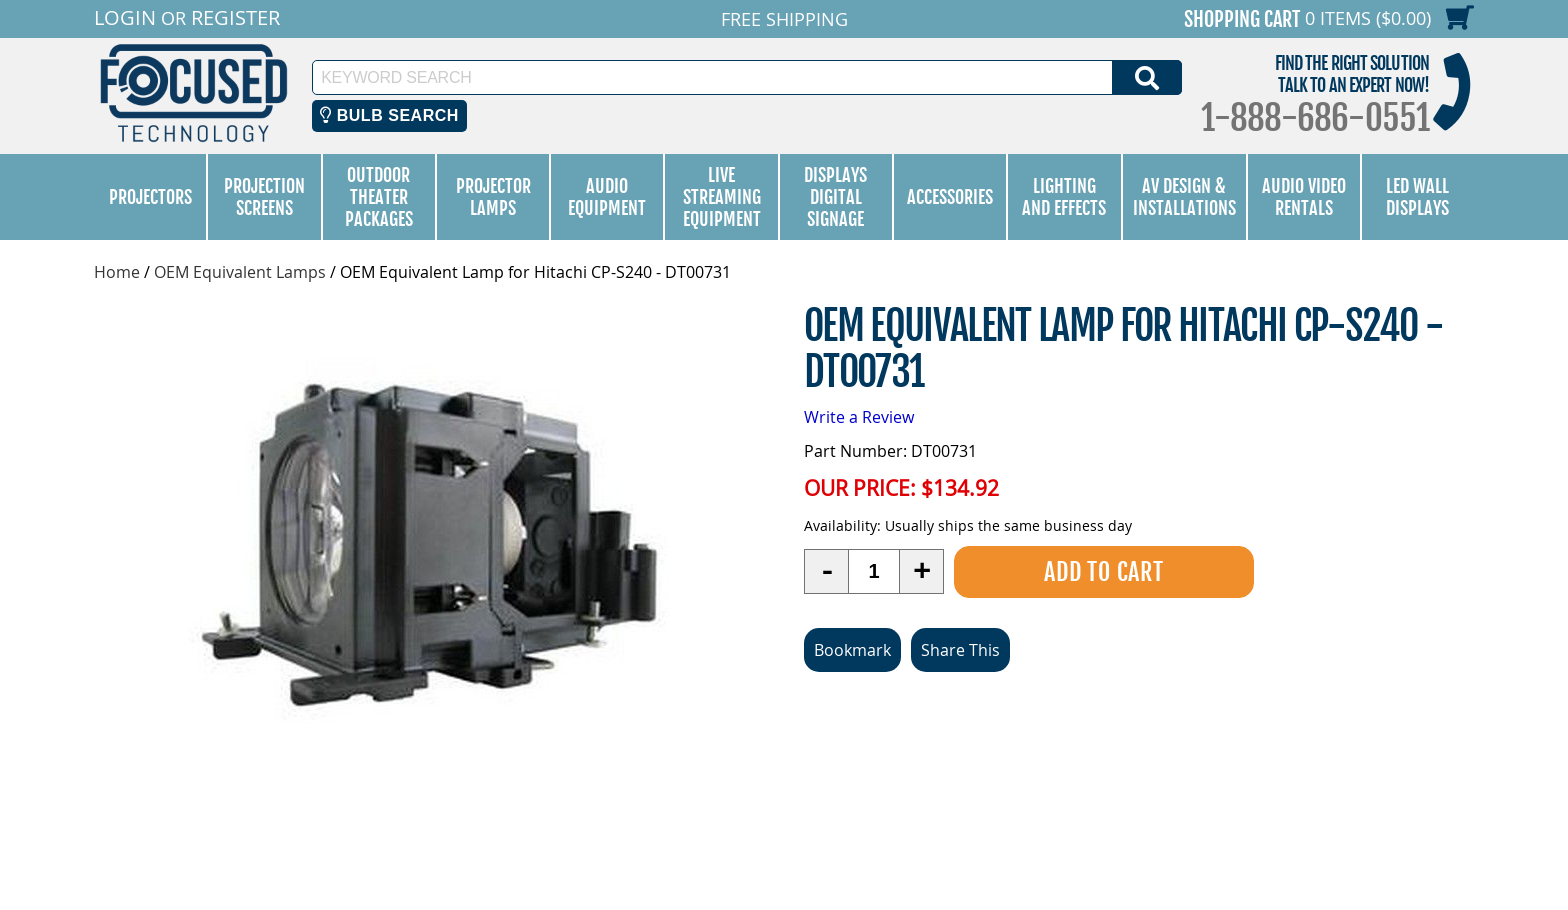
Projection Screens (264, 197)
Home (117, 272)
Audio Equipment (607, 197)
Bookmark (852, 649)
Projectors (150, 197)
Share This (960, 649)
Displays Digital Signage (835, 197)
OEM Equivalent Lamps (240, 272)
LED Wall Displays (1417, 197)
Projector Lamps (493, 197)
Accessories (950, 197)
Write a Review (859, 417)
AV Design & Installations (1184, 197)
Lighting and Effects (1064, 197)
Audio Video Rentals (1304, 197)
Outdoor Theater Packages (379, 197)
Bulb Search (389, 115)
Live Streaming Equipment (722, 197)
